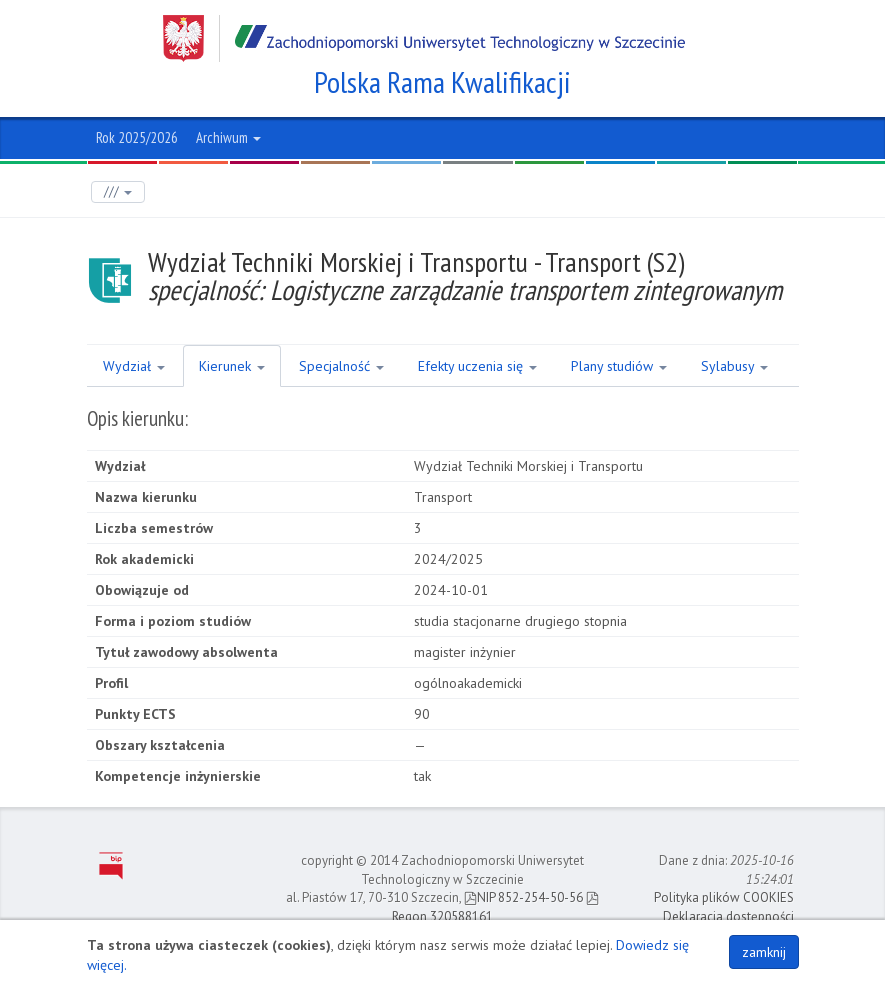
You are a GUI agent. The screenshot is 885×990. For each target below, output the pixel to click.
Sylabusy (734, 366)
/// (118, 191)
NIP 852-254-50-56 (523, 897)
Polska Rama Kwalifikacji (442, 82)
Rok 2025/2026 (137, 137)
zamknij (764, 952)
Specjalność (341, 366)
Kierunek (232, 366)
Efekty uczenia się (477, 366)
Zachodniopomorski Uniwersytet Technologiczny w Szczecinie (424, 38)
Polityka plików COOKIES (724, 897)
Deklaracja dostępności (728, 916)
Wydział (134, 366)
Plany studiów (619, 366)
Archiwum (228, 137)
